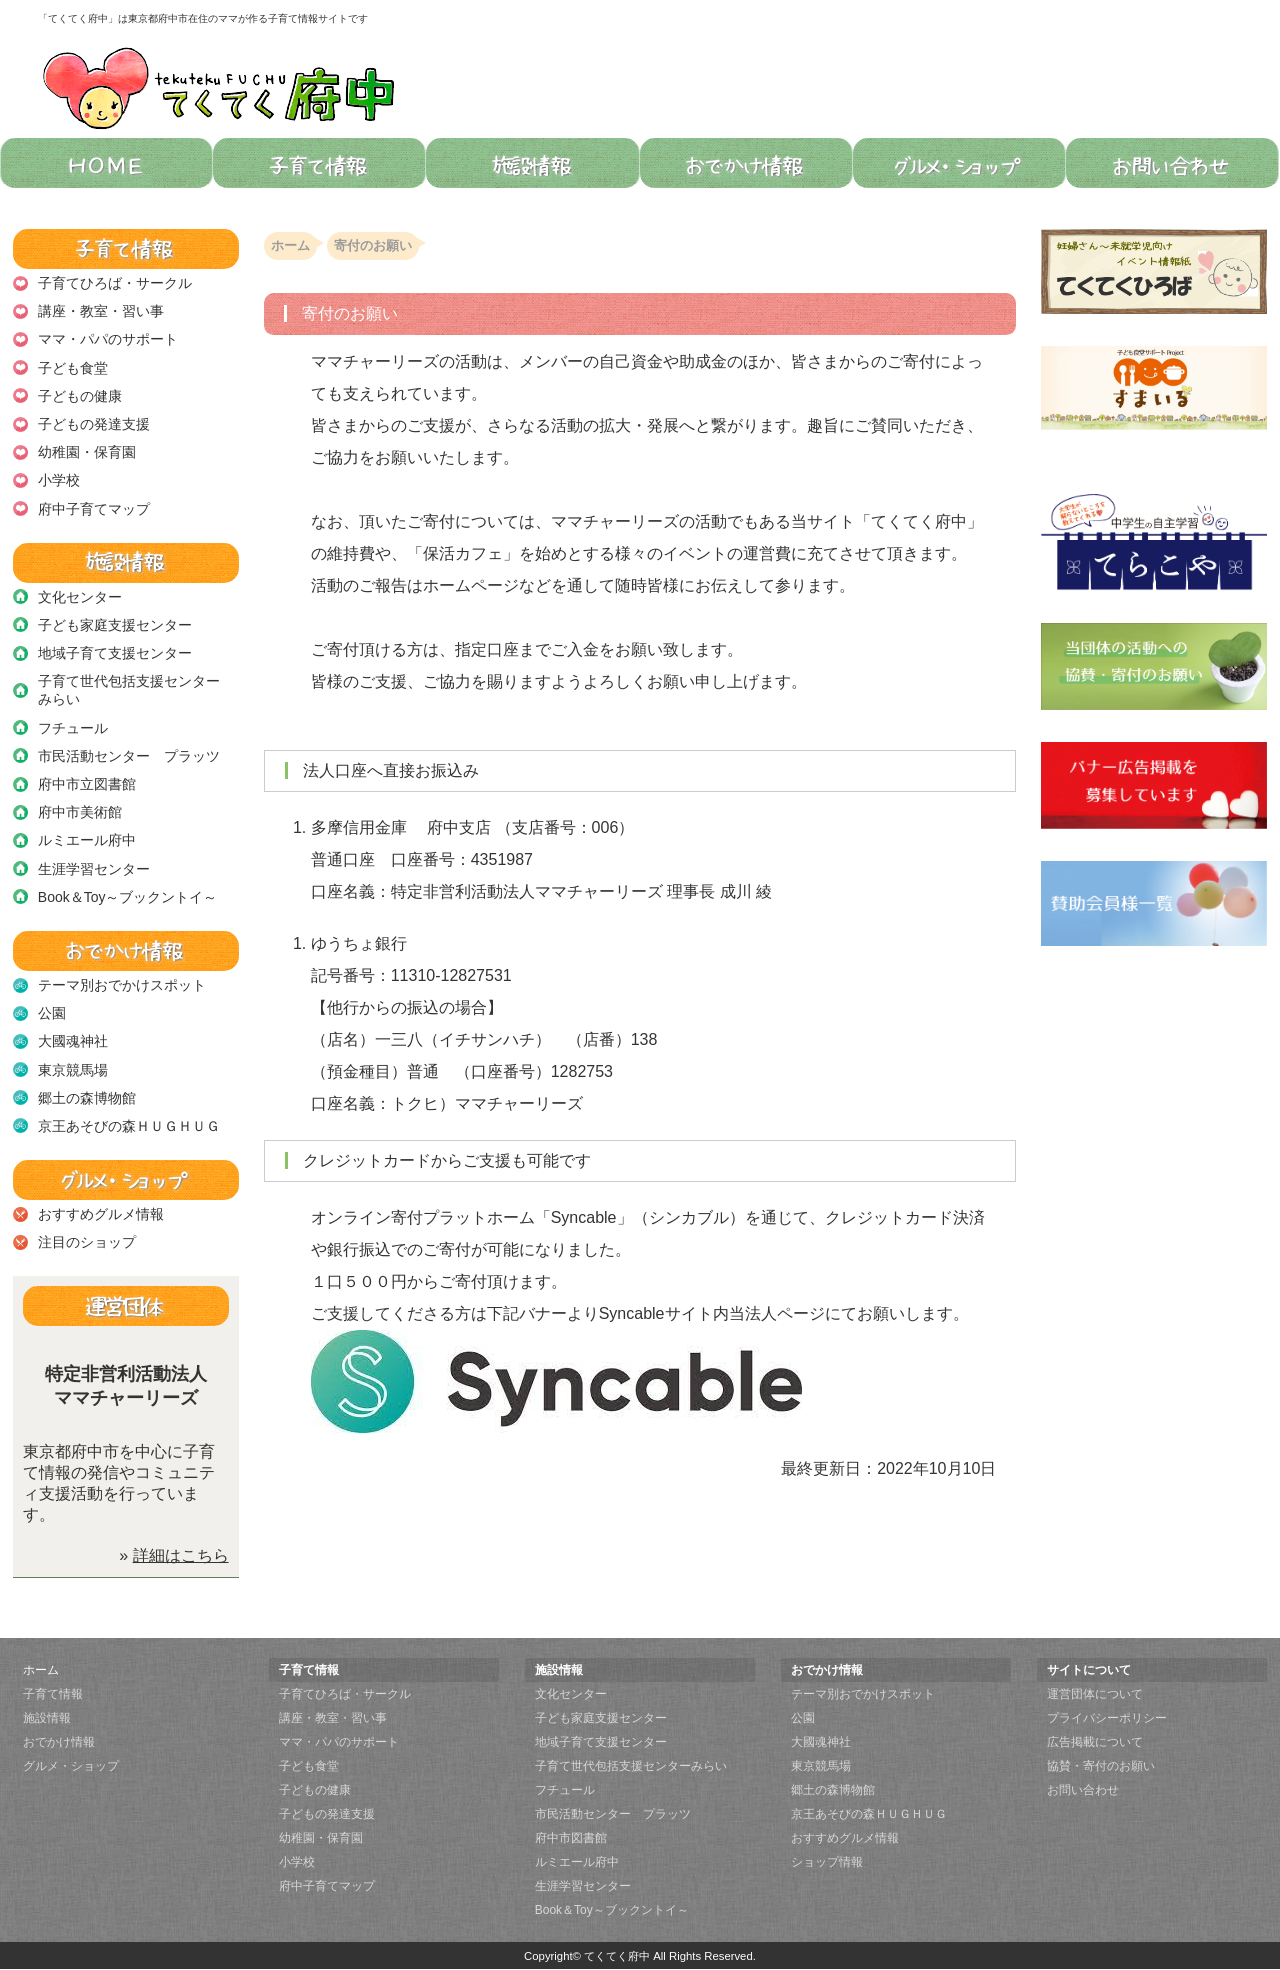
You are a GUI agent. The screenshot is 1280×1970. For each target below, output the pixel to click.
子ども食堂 (73, 368)
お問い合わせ (1083, 1790)
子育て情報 (53, 1694)
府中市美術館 (80, 812)
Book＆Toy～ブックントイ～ (128, 897)
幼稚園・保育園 (87, 452)
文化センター (80, 597)
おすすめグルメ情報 (101, 1214)
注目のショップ (87, 1242)
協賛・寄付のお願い (1101, 1766)
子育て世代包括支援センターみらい (129, 690)
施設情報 (47, 1718)
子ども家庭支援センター (115, 625)
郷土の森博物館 (87, 1098)
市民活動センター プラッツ (129, 756)
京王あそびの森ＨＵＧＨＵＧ (129, 1126)
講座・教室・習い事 (101, 311)
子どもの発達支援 (94, 424)
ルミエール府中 (87, 840)
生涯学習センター (94, 869)
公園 (52, 1013)
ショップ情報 (827, 1862)
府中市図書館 (571, 1838)
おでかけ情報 (59, 1742)
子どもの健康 (80, 396)
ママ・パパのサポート (108, 339)
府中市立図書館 (87, 784)
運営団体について (1095, 1694)
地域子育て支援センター (115, 653)
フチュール (73, 728)
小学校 (59, 480)
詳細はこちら (181, 1555)
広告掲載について (1095, 1742)
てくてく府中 (617, 1956)
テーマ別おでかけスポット (122, 985)
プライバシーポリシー (1107, 1718)
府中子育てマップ (94, 509)
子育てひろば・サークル (115, 283)
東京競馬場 (73, 1070)
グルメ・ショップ (71, 1766)
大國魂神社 (73, 1041)
